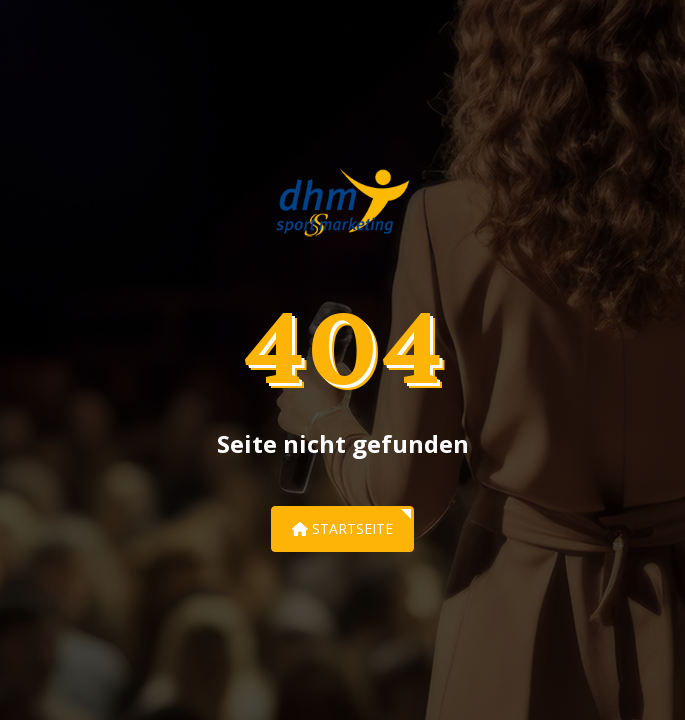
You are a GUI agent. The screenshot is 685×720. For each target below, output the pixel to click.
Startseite (342, 528)
